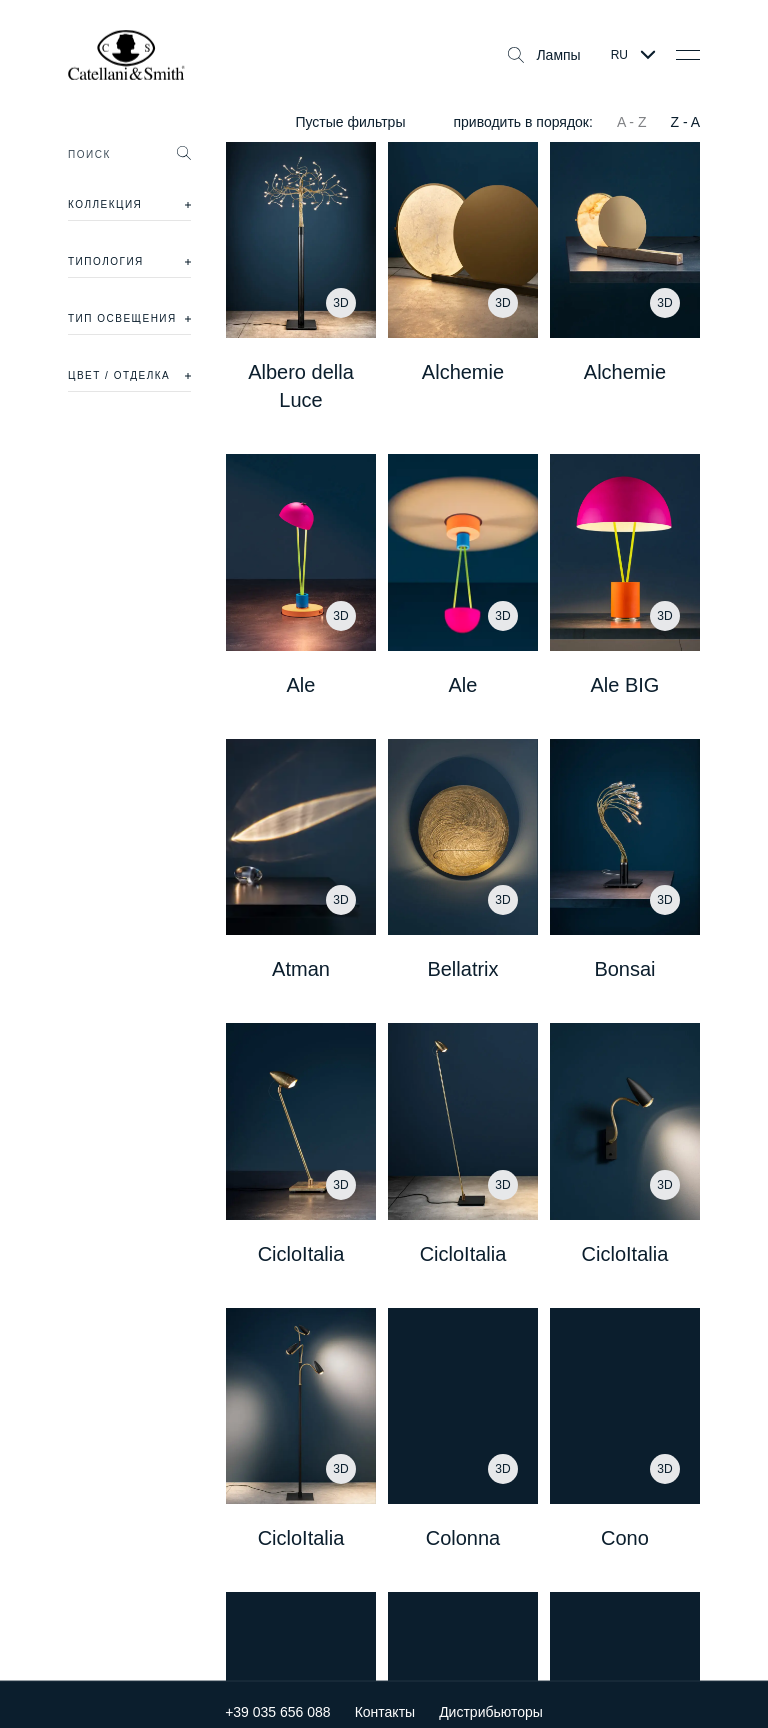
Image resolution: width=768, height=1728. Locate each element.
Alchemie (463, 372)
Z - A (685, 122)
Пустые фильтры (350, 122)
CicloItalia (301, 1254)
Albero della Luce (301, 386)
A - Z (632, 122)
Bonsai (624, 969)
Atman (301, 969)
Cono (625, 1538)
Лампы (544, 55)
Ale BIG (625, 685)
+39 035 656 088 (278, 1698)
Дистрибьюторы (491, 1698)
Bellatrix (462, 969)
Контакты (385, 1698)
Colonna (463, 1538)
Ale (301, 685)
